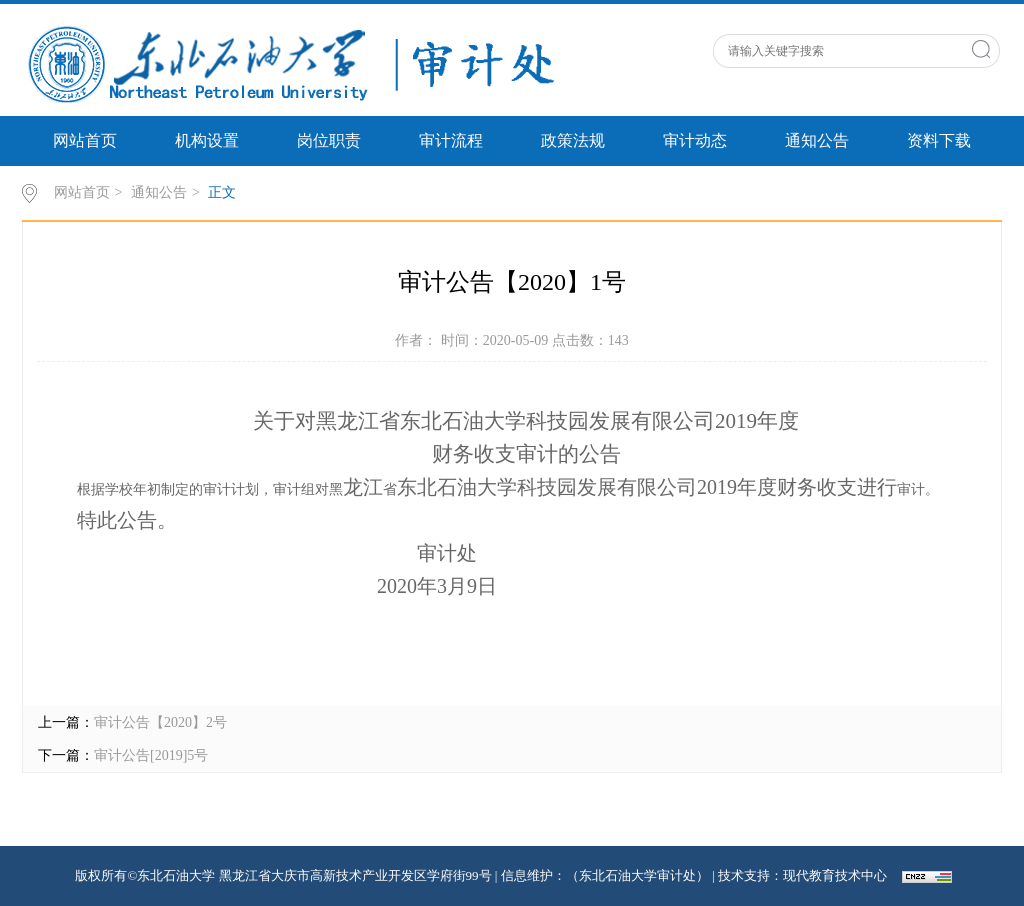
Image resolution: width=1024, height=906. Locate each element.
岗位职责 (329, 140)
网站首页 (85, 140)
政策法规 (573, 140)
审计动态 (695, 140)
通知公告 (817, 140)
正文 (222, 192)
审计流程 (451, 140)
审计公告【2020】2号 (160, 722)
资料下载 (939, 140)
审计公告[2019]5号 (151, 755)
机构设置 (207, 140)
